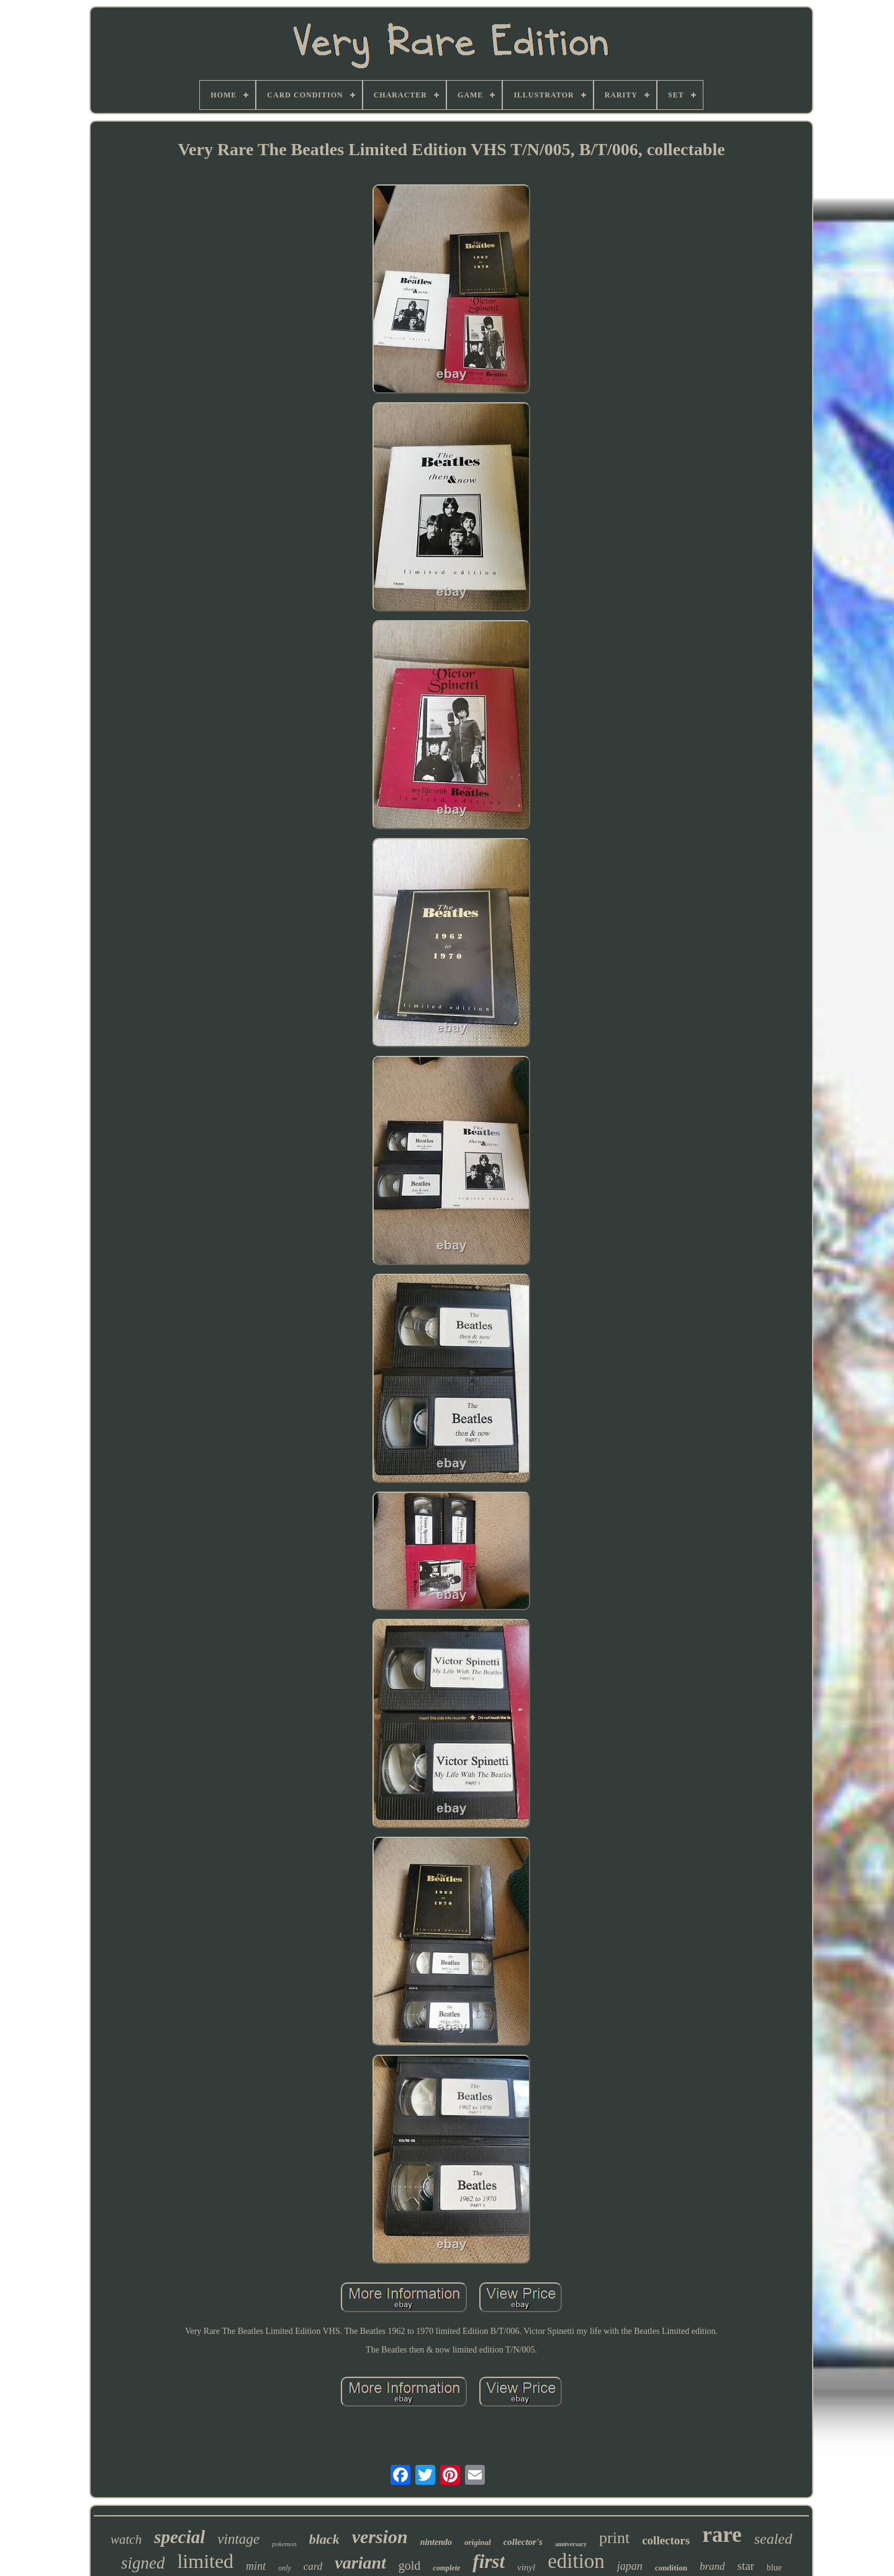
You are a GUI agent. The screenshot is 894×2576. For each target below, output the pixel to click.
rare (721, 2535)
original (477, 2542)
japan (630, 2566)
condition (671, 2567)
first (488, 2561)
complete (446, 2568)
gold (410, 2565)
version (380, 2536)
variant (360, 2562)
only (284, 2568)
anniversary (571, 2544)
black (324, 2539)
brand (712, 2566)
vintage (238, 2539)
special (179, 2537)
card (313, 2566)
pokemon (284, 2543)
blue (774, 2567)
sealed (773, 2539)
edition (576, 2561)
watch (126, 2539)
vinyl (526, 2567)
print (614, 2538)
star (746, 2565)
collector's (523, 2542)
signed (143, 2563)
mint (256, 2566)
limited (205, 2561)
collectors (666, 2540)
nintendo (436, 2542)
